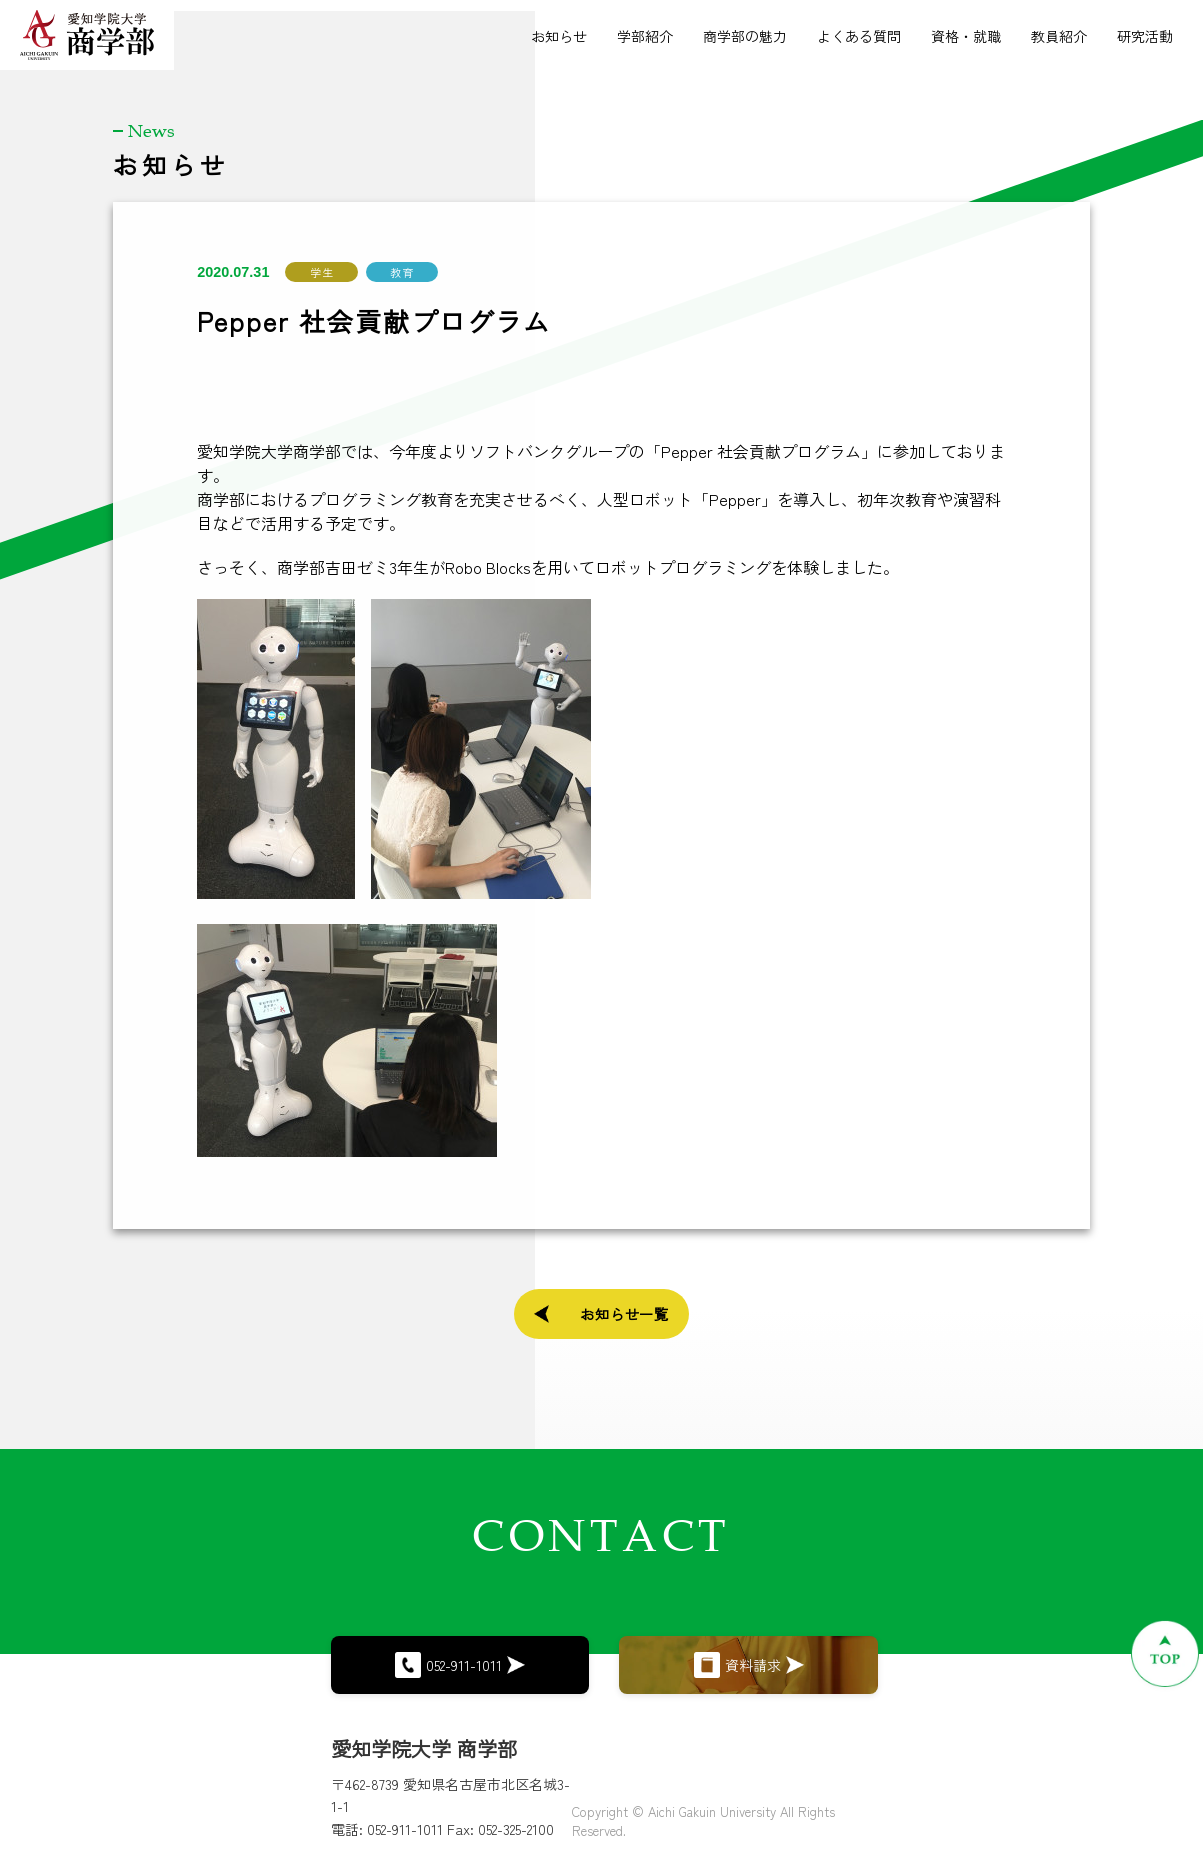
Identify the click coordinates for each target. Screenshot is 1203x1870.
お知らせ (559, 36)
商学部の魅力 (745, 36)
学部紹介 (645, 36)
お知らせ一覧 (602, 1309)
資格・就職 (966, 36)
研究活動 (1145, 36)
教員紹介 (1059, 36)
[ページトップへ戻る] (1075, 1654)
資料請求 (749, 1649)
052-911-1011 (460, 1648)
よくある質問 (859, 36)
